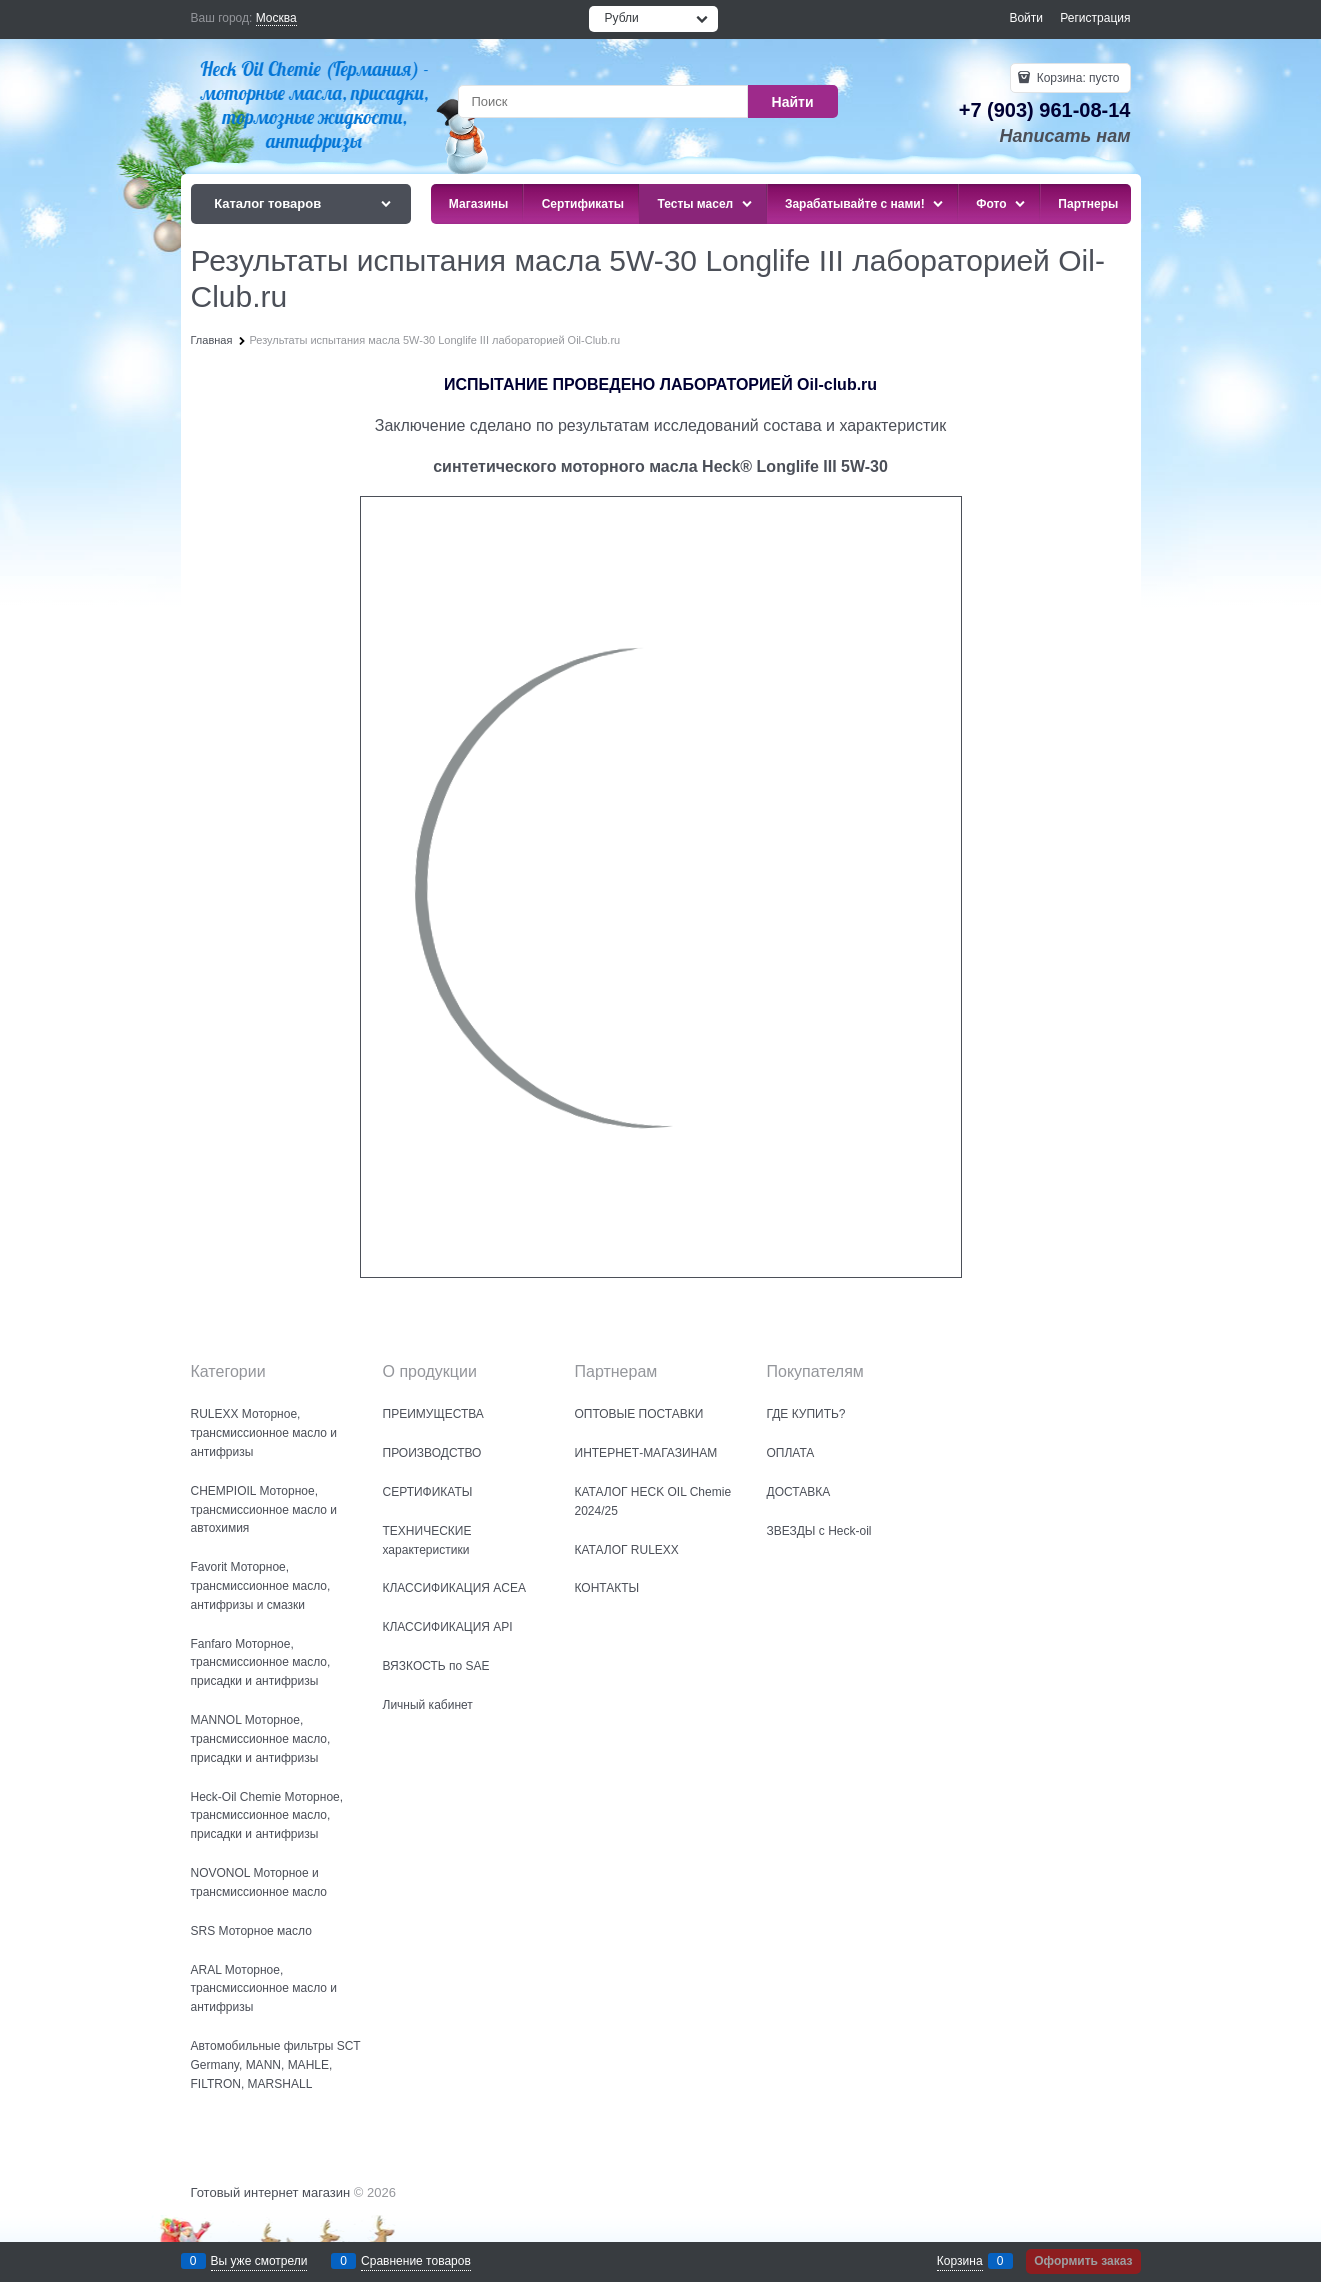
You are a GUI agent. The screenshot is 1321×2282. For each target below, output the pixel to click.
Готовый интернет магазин (271, 2192)
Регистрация (1095, 18)
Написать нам (1065, 136)
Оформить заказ (1083, 2261)
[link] (276, 18)
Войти (1026, 18)
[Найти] (793, 101)
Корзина (960, 2261)
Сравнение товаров (416, 2261)
